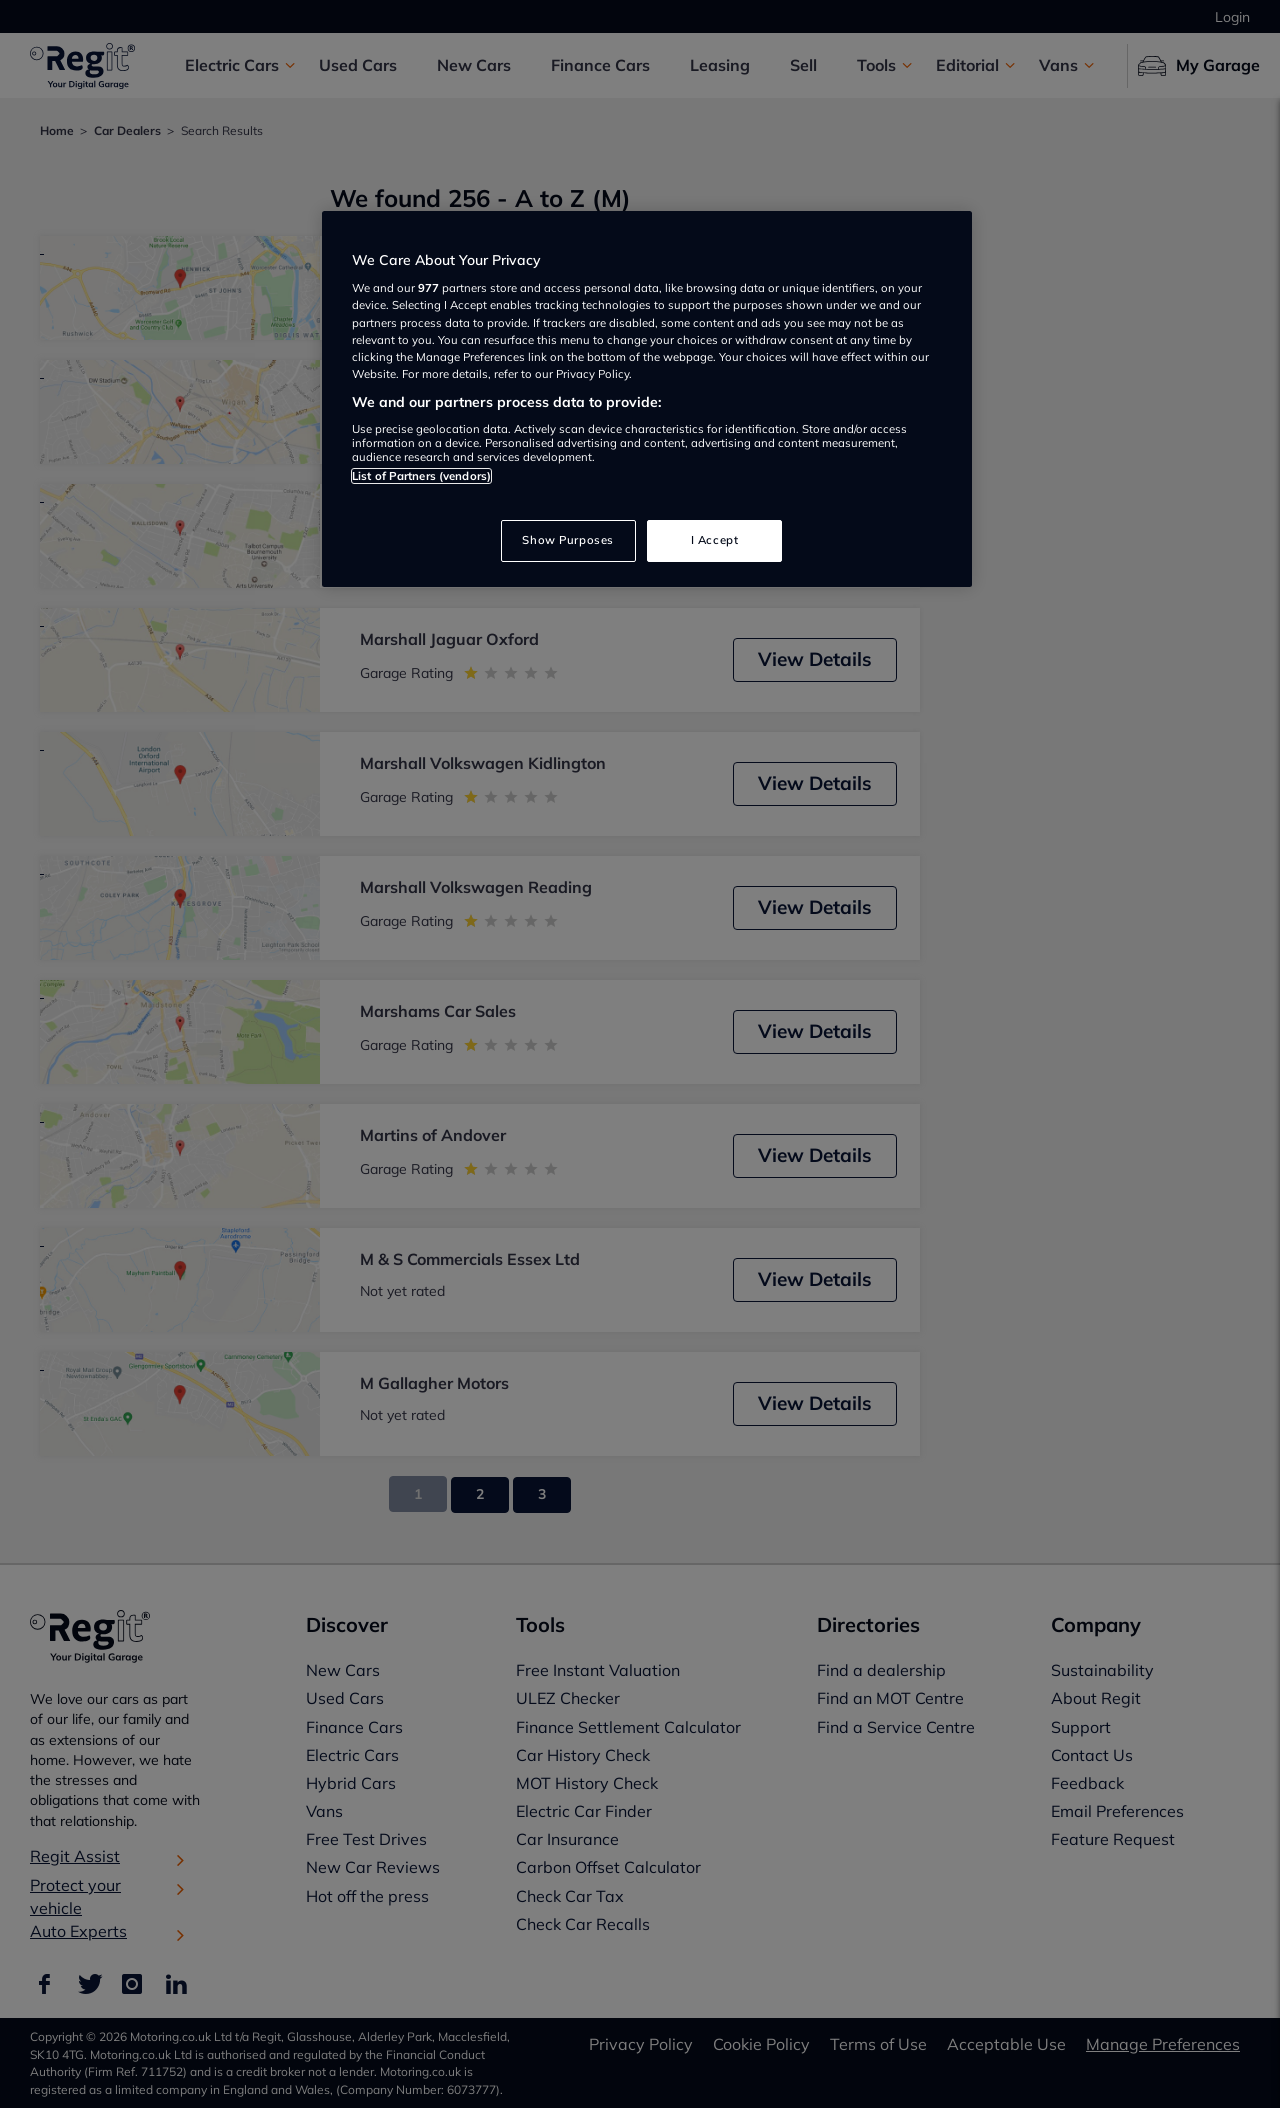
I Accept (715, 540)
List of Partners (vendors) (421, 476)
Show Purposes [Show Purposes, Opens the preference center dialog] (567, 540)
